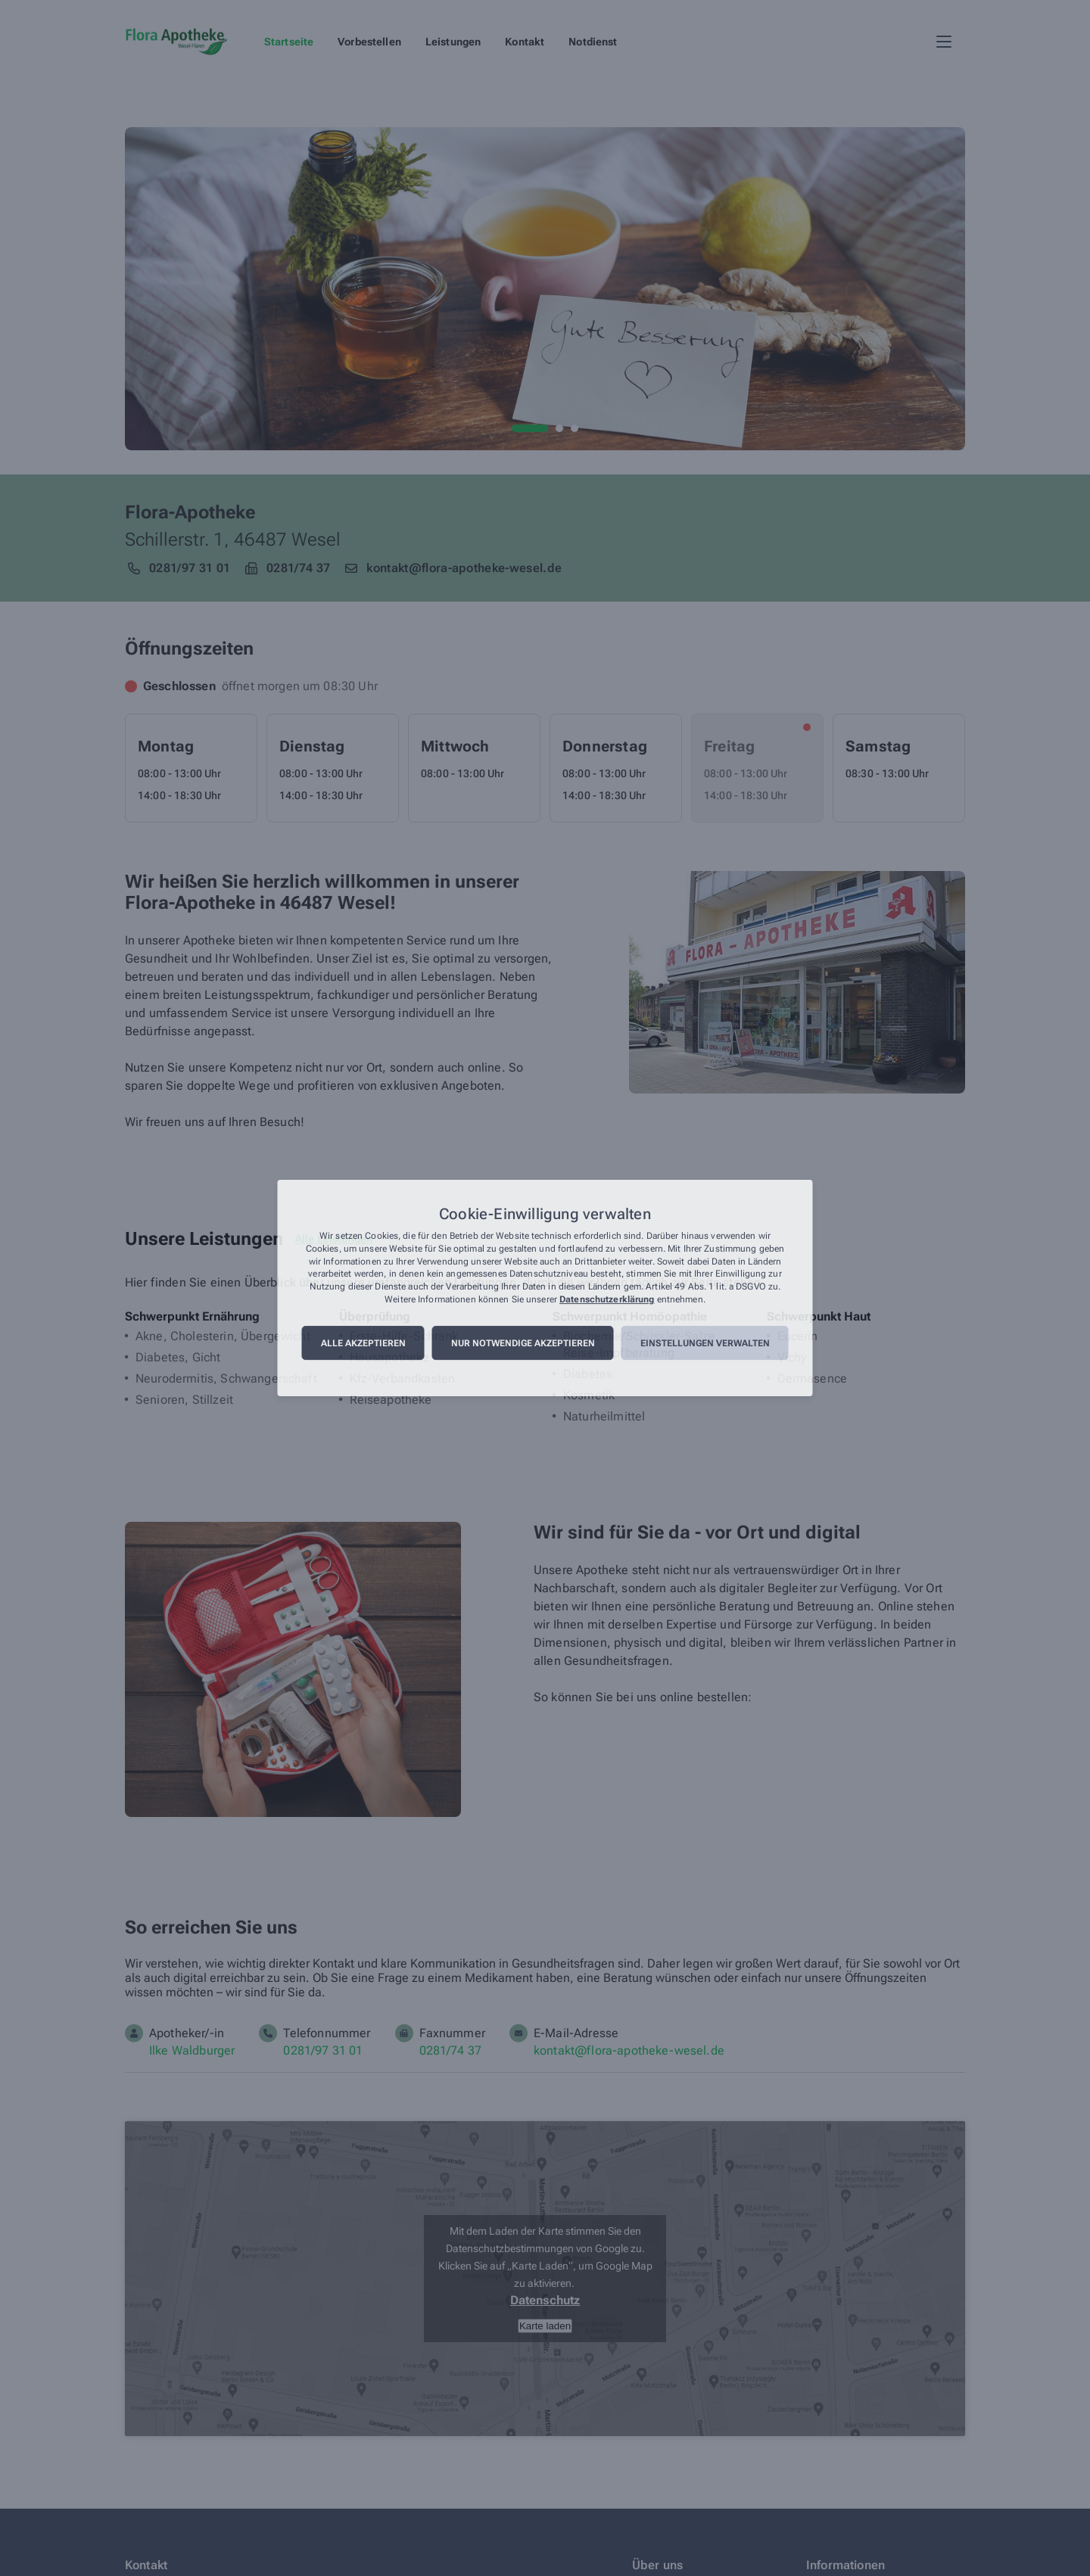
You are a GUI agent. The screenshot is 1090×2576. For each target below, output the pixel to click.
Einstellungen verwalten (705, 1343)
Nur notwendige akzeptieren (523, 1343)
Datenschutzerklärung (606, 1299)
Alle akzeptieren (363, 1343)
